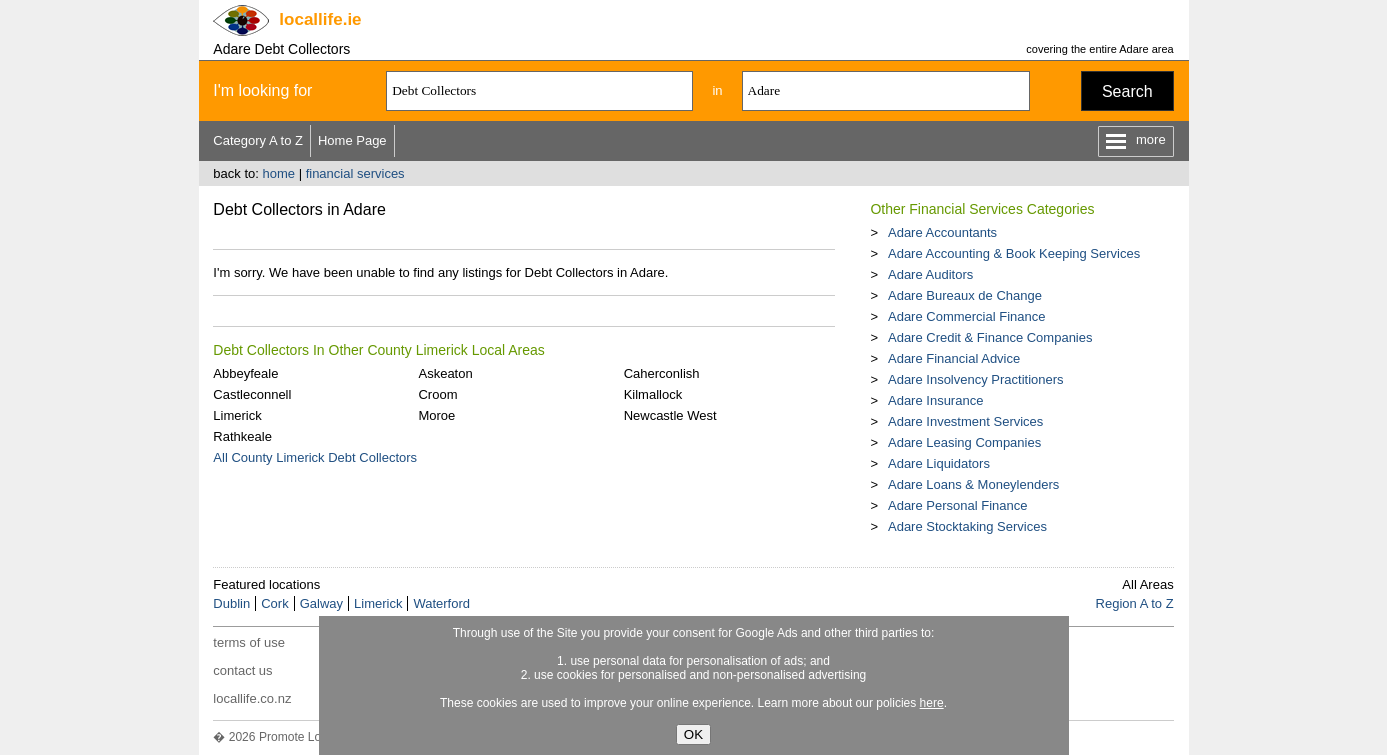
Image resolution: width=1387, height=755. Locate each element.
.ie (320, 19)
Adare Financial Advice (954, 358)
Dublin (231, 603)
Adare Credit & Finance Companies (990, 337)
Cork (274, 603)
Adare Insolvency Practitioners (976, 379)
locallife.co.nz (252, 698)
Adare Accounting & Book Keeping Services (1014, 253)
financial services (355, 173)
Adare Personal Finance (957, 505)
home (278, 173)
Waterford (441, 603)
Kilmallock (653, 394)
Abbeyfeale (245, 373)
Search (1127, 91)
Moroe (436, 415)
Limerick (237, 415)
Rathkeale (242, 436)
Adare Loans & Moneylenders (973, 484)
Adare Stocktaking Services (967, 526)
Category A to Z (258, 140)
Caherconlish (662, 373)
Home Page (352, 140)
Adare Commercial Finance (967, 316)
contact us (242, 670)
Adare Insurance (935, 400)
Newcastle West (670, 415)
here (932, 703)
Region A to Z (1135, 603)
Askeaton (445, 373)
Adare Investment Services (965, 421)
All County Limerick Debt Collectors (315, 457)
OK (693, 734)
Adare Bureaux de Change (965, 295)
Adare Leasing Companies (964, 442)
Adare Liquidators (939, 463)
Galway (321, 603)
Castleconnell (252, 394)
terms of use (249, 642)
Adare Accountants (942, 232)
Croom (437, 394)
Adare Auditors (930, 274)
